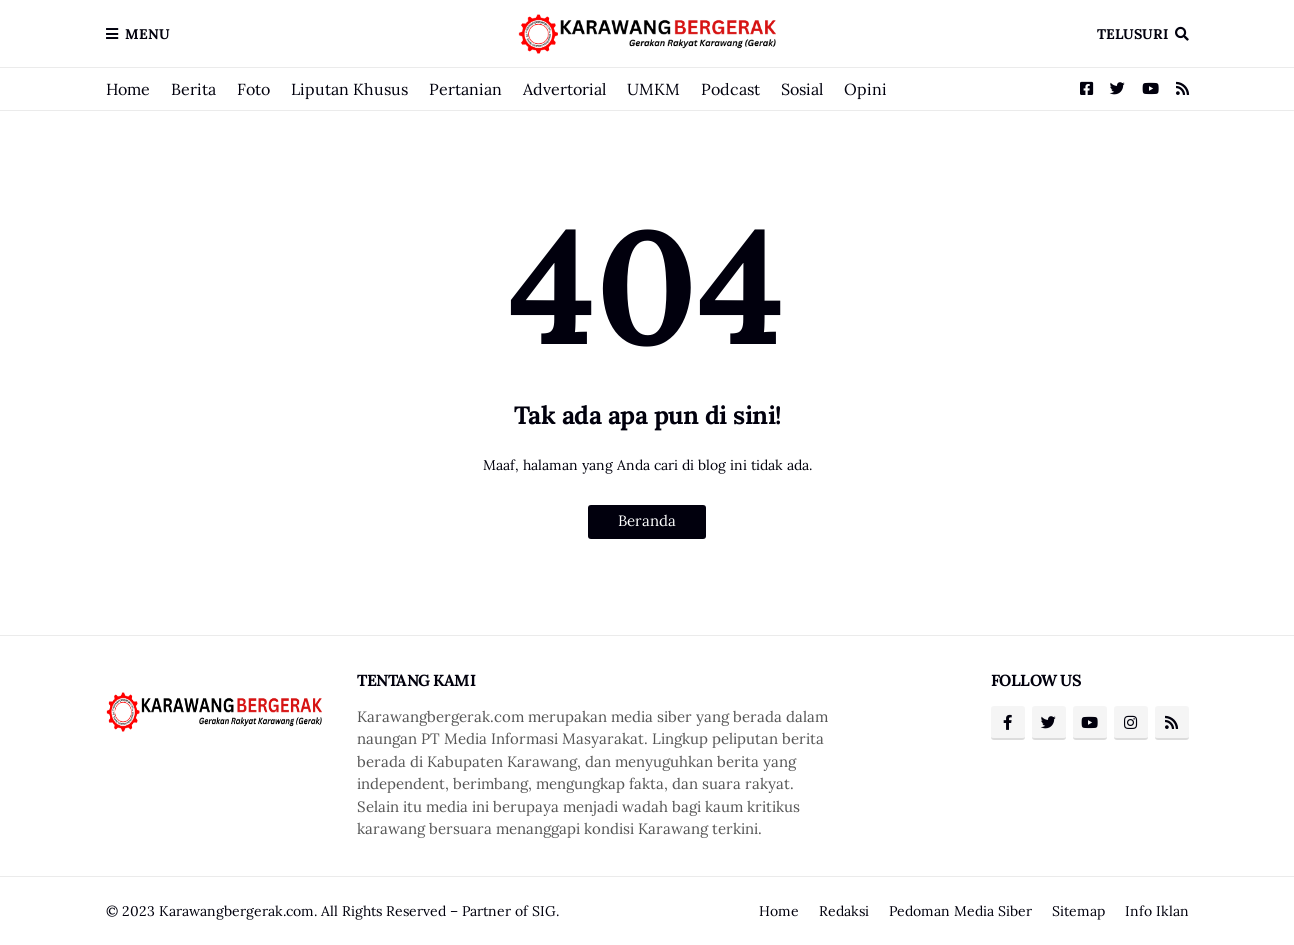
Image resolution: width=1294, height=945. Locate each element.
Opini (865, 89)
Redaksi (844, 911)
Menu (147, 34)
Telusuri (1132, 34)
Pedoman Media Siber (960, 911)
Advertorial (564, 89)
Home (128, 89)
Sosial (802, 89)
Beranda (647, 520)
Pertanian (465, 89)
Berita (193, 89)
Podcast (730, 89)
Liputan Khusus (349, 89)
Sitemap (1078, 911)
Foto (253, 89)
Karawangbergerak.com (236, 911)
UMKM (653, 89)
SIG (544, 911)
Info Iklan (1157, 911)
